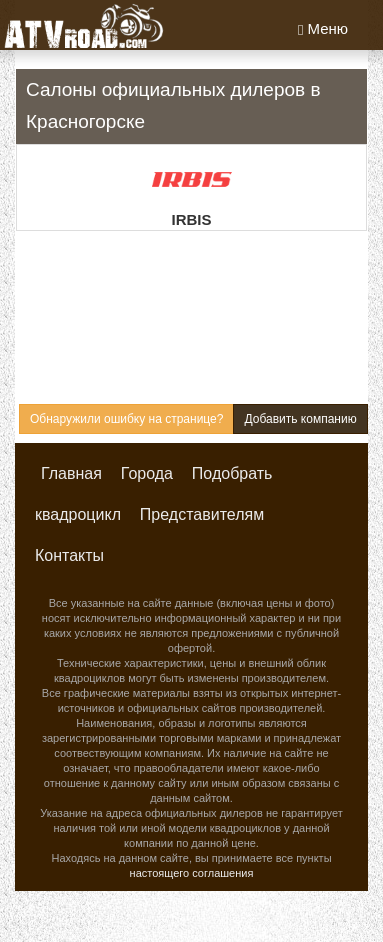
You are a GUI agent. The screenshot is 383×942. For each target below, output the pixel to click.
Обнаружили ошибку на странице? (126, 419)
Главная (71, 473)
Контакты (69, 555)
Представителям (202, 514)
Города (147, 473)
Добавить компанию (300, 419)
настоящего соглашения (192, 873)
